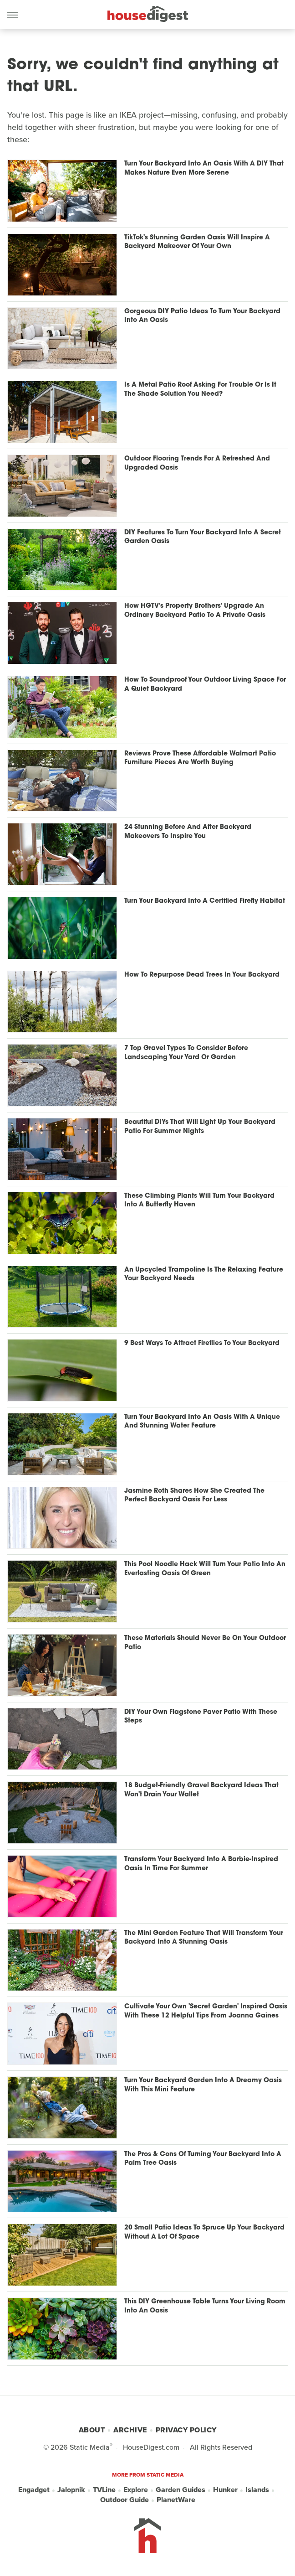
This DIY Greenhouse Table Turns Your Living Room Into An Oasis (204, 2306)
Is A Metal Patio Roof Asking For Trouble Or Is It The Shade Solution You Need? (200, 390)
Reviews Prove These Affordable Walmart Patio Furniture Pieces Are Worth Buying (200, 758)
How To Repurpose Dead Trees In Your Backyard (202, 975)
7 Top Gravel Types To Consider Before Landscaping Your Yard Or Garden (186, 1053)
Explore (135, 2489)
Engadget (34, 2489)
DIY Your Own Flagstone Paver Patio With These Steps (200, 1717)
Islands (257, 2489)
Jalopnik (71, 2489)
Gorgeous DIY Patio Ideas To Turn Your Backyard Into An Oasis (202, 316)
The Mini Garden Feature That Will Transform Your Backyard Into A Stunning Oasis (203, 1938)
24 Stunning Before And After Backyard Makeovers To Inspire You (187, 832)
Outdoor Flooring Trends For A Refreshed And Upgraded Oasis (197, 463)
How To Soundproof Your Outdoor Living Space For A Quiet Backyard (205, 685)
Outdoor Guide (124, 2500)
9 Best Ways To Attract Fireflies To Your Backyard (202, 1343)
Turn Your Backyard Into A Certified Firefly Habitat (204, 901)
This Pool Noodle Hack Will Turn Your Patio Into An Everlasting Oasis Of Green (204, 1569)
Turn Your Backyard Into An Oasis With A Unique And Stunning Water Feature (202, 1422)
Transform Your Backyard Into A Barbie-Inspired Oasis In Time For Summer (201, 1864)
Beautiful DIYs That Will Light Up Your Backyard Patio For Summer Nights (199, 1127)
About (92, 2430)
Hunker (225, 2489)
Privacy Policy (186, 2430)
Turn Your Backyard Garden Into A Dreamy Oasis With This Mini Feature (203, 2085)
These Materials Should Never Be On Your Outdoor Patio (205, 1643)
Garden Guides (180, 2489)
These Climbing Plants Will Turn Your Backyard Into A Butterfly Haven (199, 1201)
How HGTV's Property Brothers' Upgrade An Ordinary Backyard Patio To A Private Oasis (194, 611)
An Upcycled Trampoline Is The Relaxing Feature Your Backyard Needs (203, 1275)
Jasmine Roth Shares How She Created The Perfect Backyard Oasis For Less (194, 1496)
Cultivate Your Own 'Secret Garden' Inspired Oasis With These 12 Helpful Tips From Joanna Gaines (205, 2011)
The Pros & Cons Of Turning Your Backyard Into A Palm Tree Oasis (202, 2159)
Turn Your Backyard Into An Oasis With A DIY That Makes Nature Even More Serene (204, 168)
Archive (130, 2430)
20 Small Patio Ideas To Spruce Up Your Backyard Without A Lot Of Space (204, 2232)
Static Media (90, 2447)
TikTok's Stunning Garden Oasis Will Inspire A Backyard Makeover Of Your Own (197, 242)
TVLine (104, 2489)
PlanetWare (176, 2500)
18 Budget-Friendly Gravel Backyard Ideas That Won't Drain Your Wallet (201, 1790)
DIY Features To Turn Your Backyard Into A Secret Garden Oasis (202, 537)
